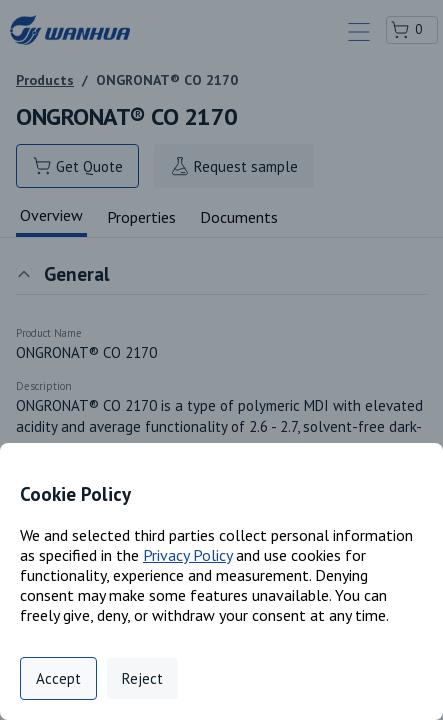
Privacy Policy (187, 555)
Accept (58, 678)
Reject (142, 678)
